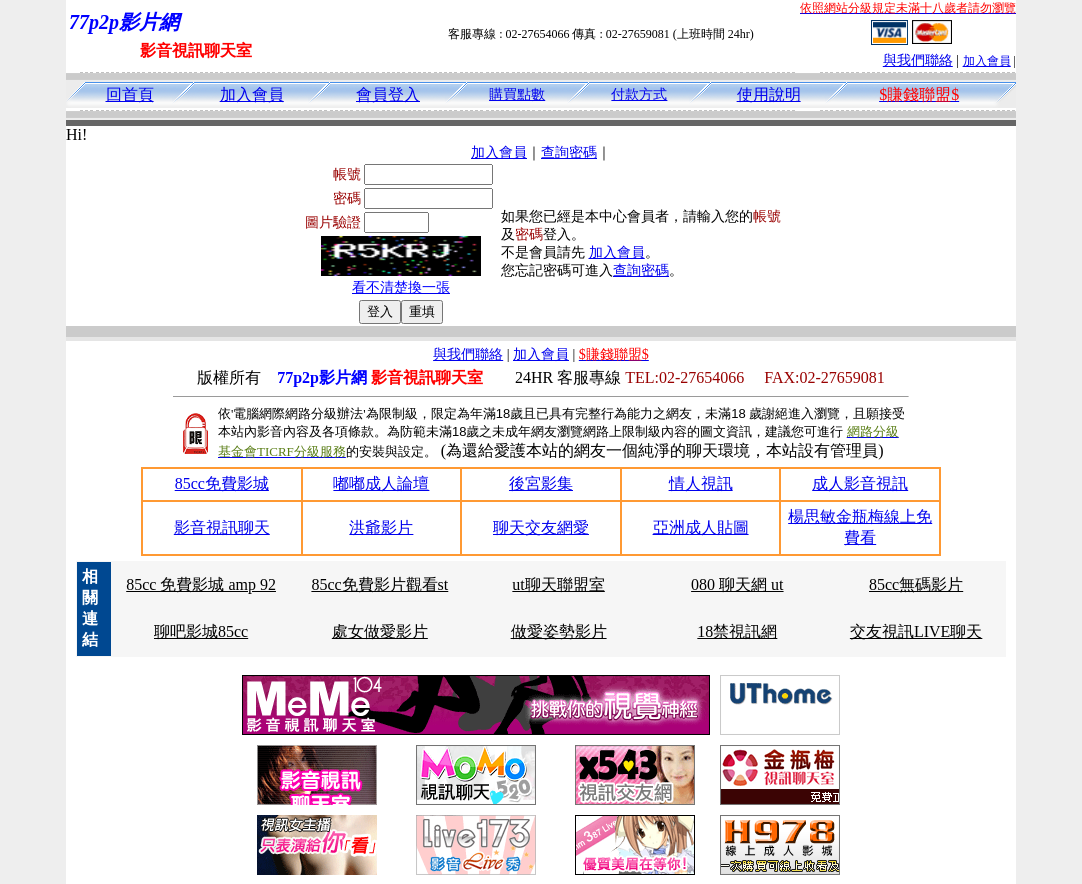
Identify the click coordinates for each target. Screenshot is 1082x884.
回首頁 (130, 94)
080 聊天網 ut (737, 584)
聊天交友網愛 (541, 527)
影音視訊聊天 (222, 527)
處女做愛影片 (380, 631)
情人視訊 (701, 483)
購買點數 (517, 94)
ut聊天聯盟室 (558, 584)
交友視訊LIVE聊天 (916, 631)
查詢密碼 (569, 152)
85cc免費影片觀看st (379, 584)
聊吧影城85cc (201, 631)
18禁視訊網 (737, 631)
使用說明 (769, 94)
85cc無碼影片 (916, 584)
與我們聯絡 (918, 60)
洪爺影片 (381, 527)
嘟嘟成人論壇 (381, 483)
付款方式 (639, 94)
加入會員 (987, 61)
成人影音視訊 (860, 483)
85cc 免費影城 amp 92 (201, 584)
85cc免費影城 (222, 483)
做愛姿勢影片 (559, 631)
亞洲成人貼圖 (701, 527)
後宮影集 (541, 483)
